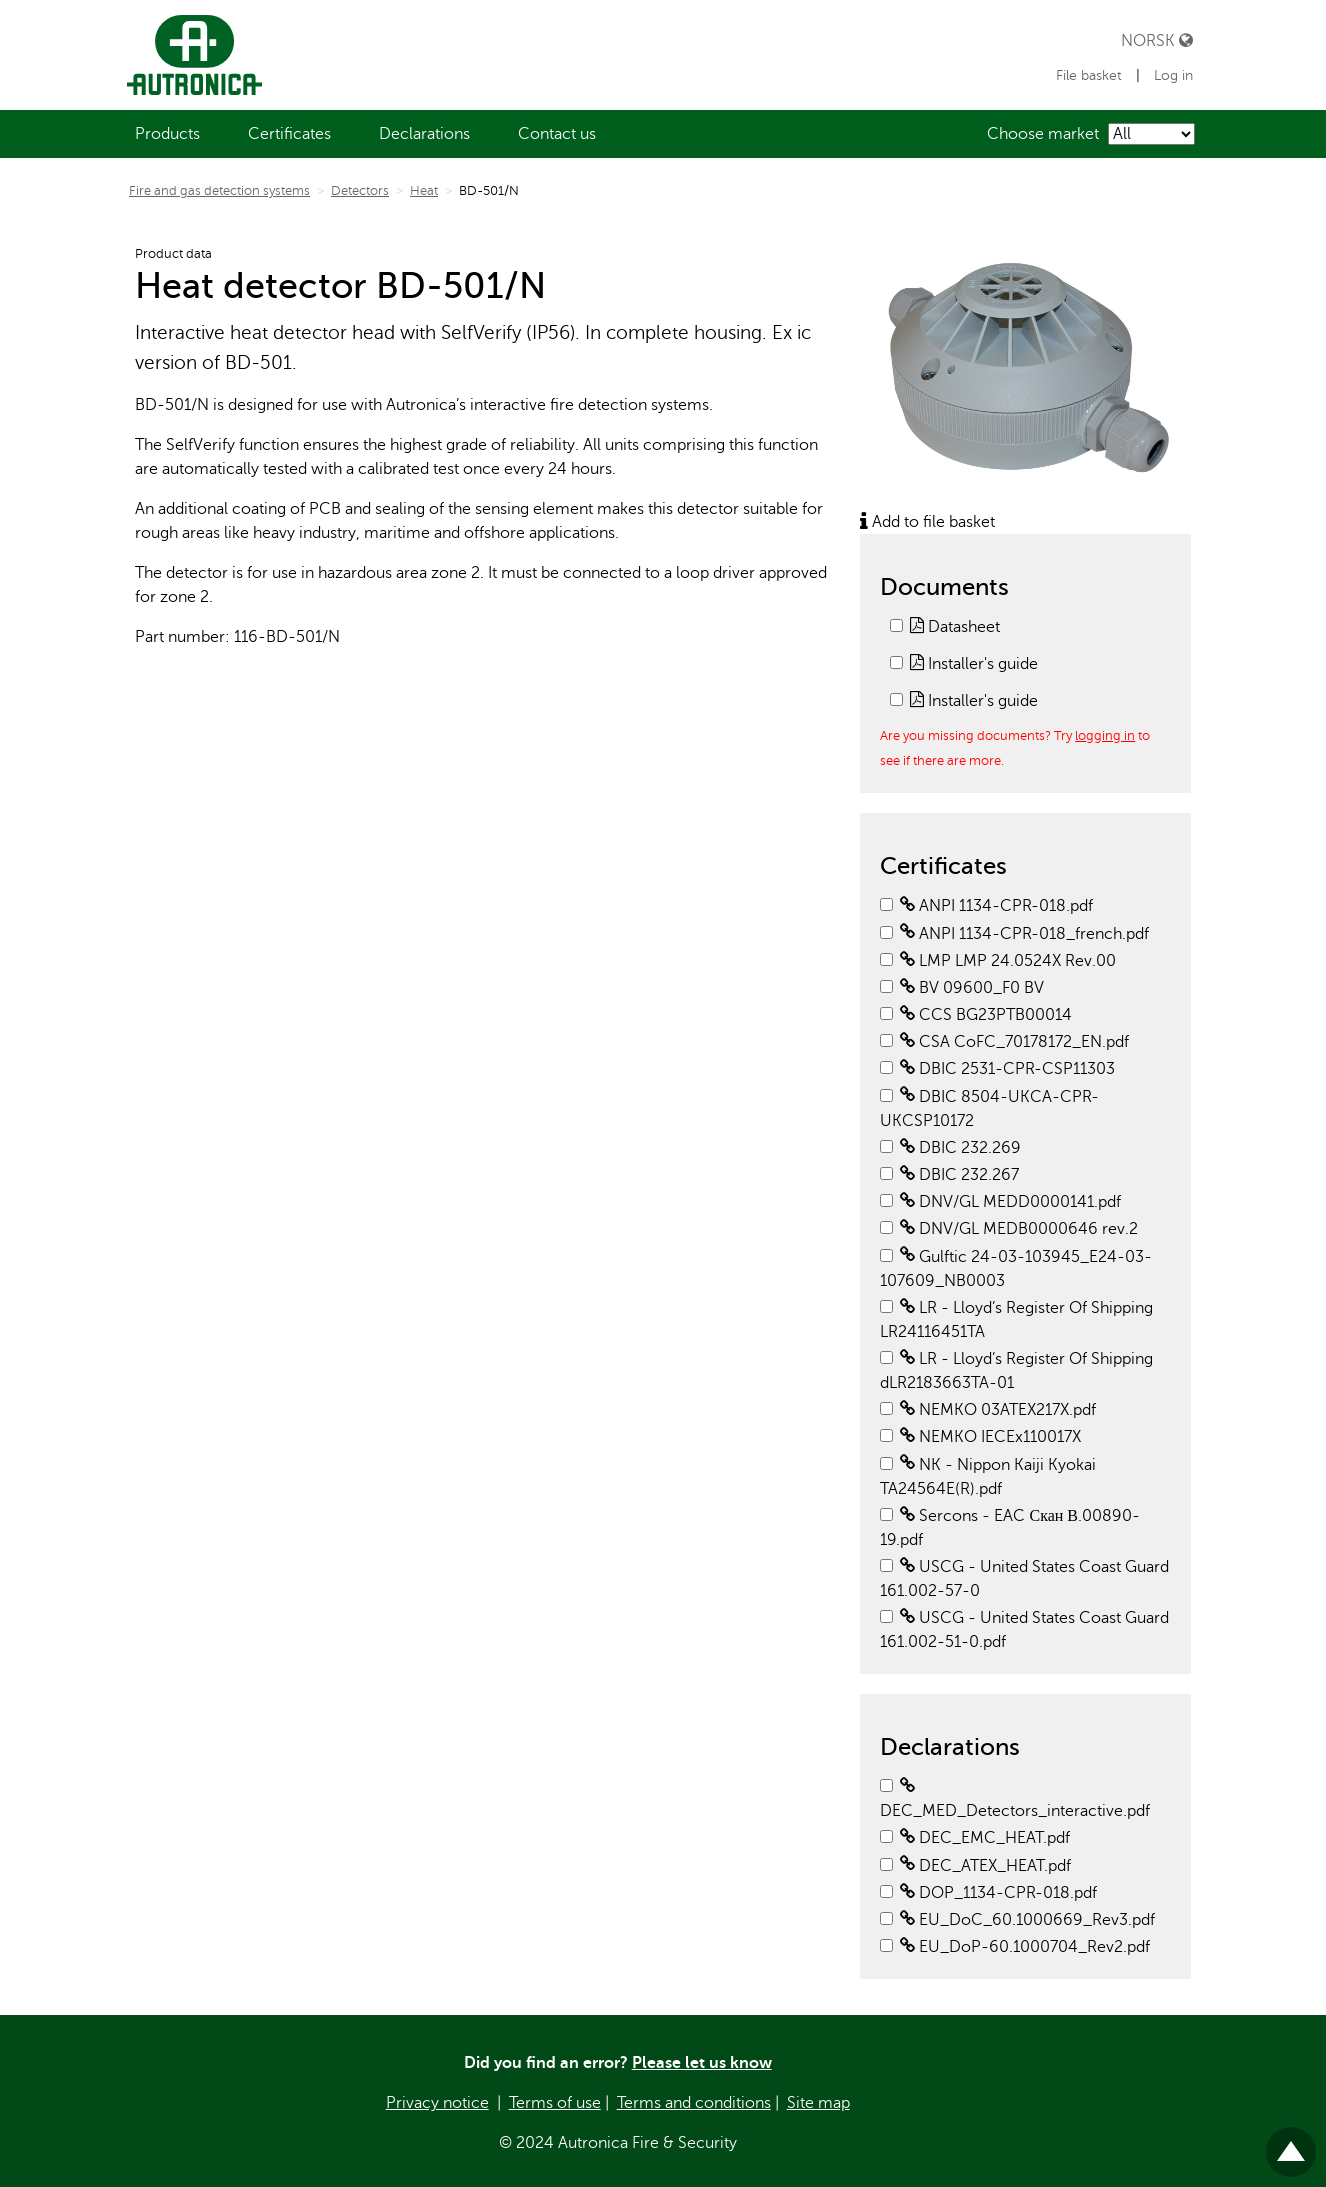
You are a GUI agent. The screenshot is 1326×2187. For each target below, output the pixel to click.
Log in (1173, 75)
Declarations (424, 134)
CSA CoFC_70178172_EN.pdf (1014, 1042)
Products (167, 134)
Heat (424, 191)
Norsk (1157, 40)
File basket (1091, 75)
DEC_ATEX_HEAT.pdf (985, 1866)
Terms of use (555, 2103)
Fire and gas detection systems (219, 191)
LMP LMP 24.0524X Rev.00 (1008, 961)
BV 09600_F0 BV (972, 988)
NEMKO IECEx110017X (990, 1437)
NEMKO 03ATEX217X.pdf (998, 1410)
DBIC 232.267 (959, 1175)
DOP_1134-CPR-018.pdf (998, 1893)
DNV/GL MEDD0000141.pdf (1010, 1202)
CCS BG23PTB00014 (986, 1015)
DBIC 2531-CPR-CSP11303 (1007, 1069)
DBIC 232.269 (960, 1148)
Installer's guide (974, 664)
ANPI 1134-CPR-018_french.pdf (1024, 934)
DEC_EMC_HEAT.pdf (985, 1838)
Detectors (360, 191)
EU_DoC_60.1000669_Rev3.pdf (1027, 1920)
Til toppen (1291, 2143)
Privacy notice (437, 2103)
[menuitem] (167, 134)
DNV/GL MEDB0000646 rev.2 (1019, 1229)
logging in (1105, 735)
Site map (818, 2103)
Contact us (557, 134)
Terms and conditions (694, 2103)
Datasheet (955, 627)
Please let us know (702, 2063)
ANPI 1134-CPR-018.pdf (996, 906)
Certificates (289, 134)
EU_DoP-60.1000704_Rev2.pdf (1025, 1947)
